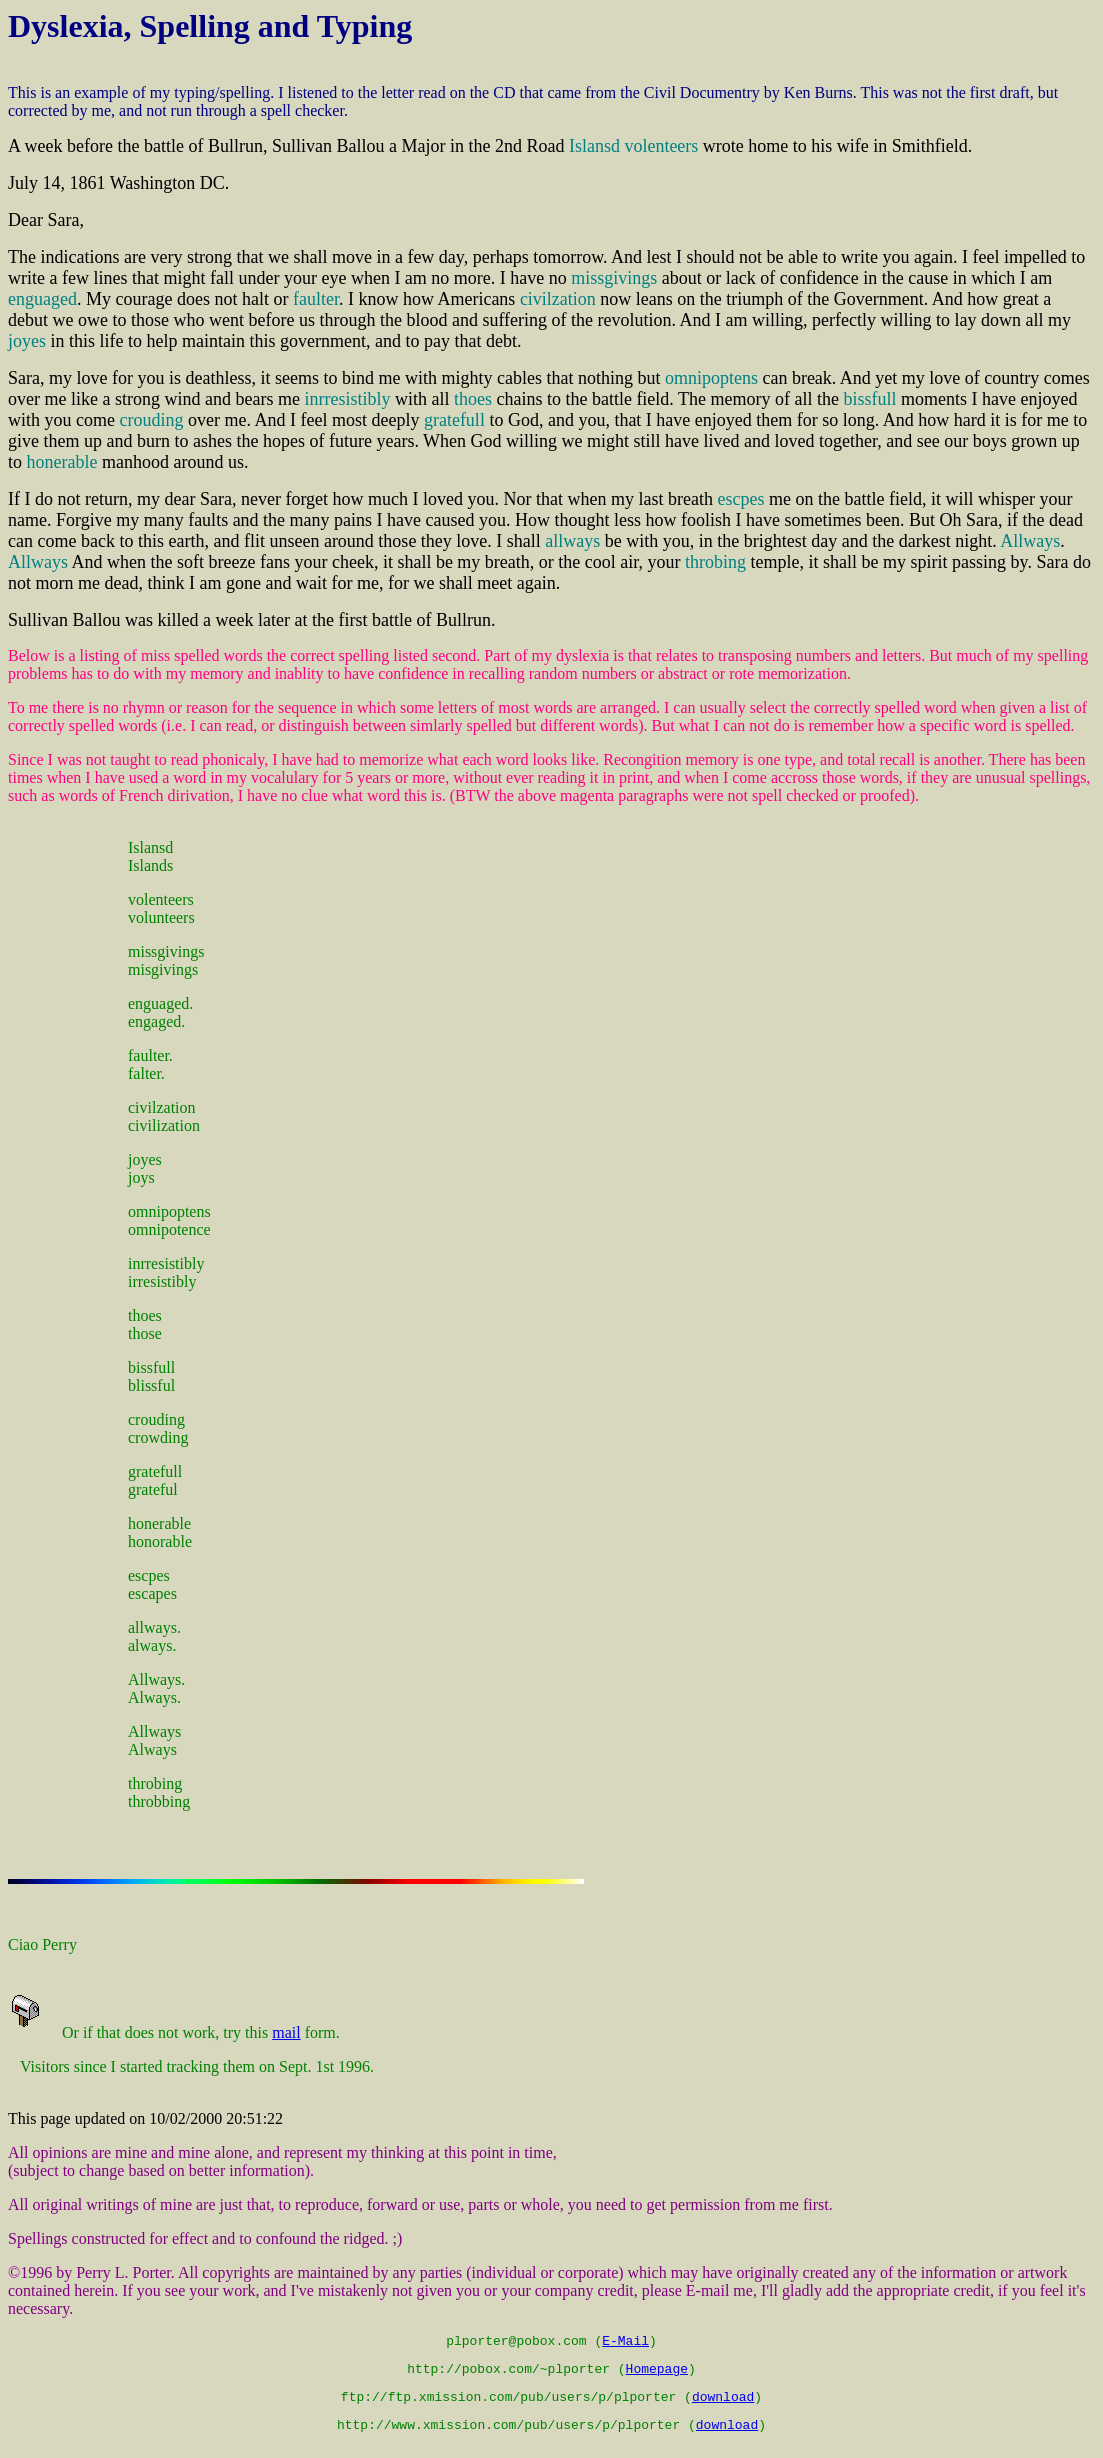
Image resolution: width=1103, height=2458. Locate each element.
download (723, 2405)
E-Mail (625, 2343)
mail (286, 2032)
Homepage (657, 2374)
